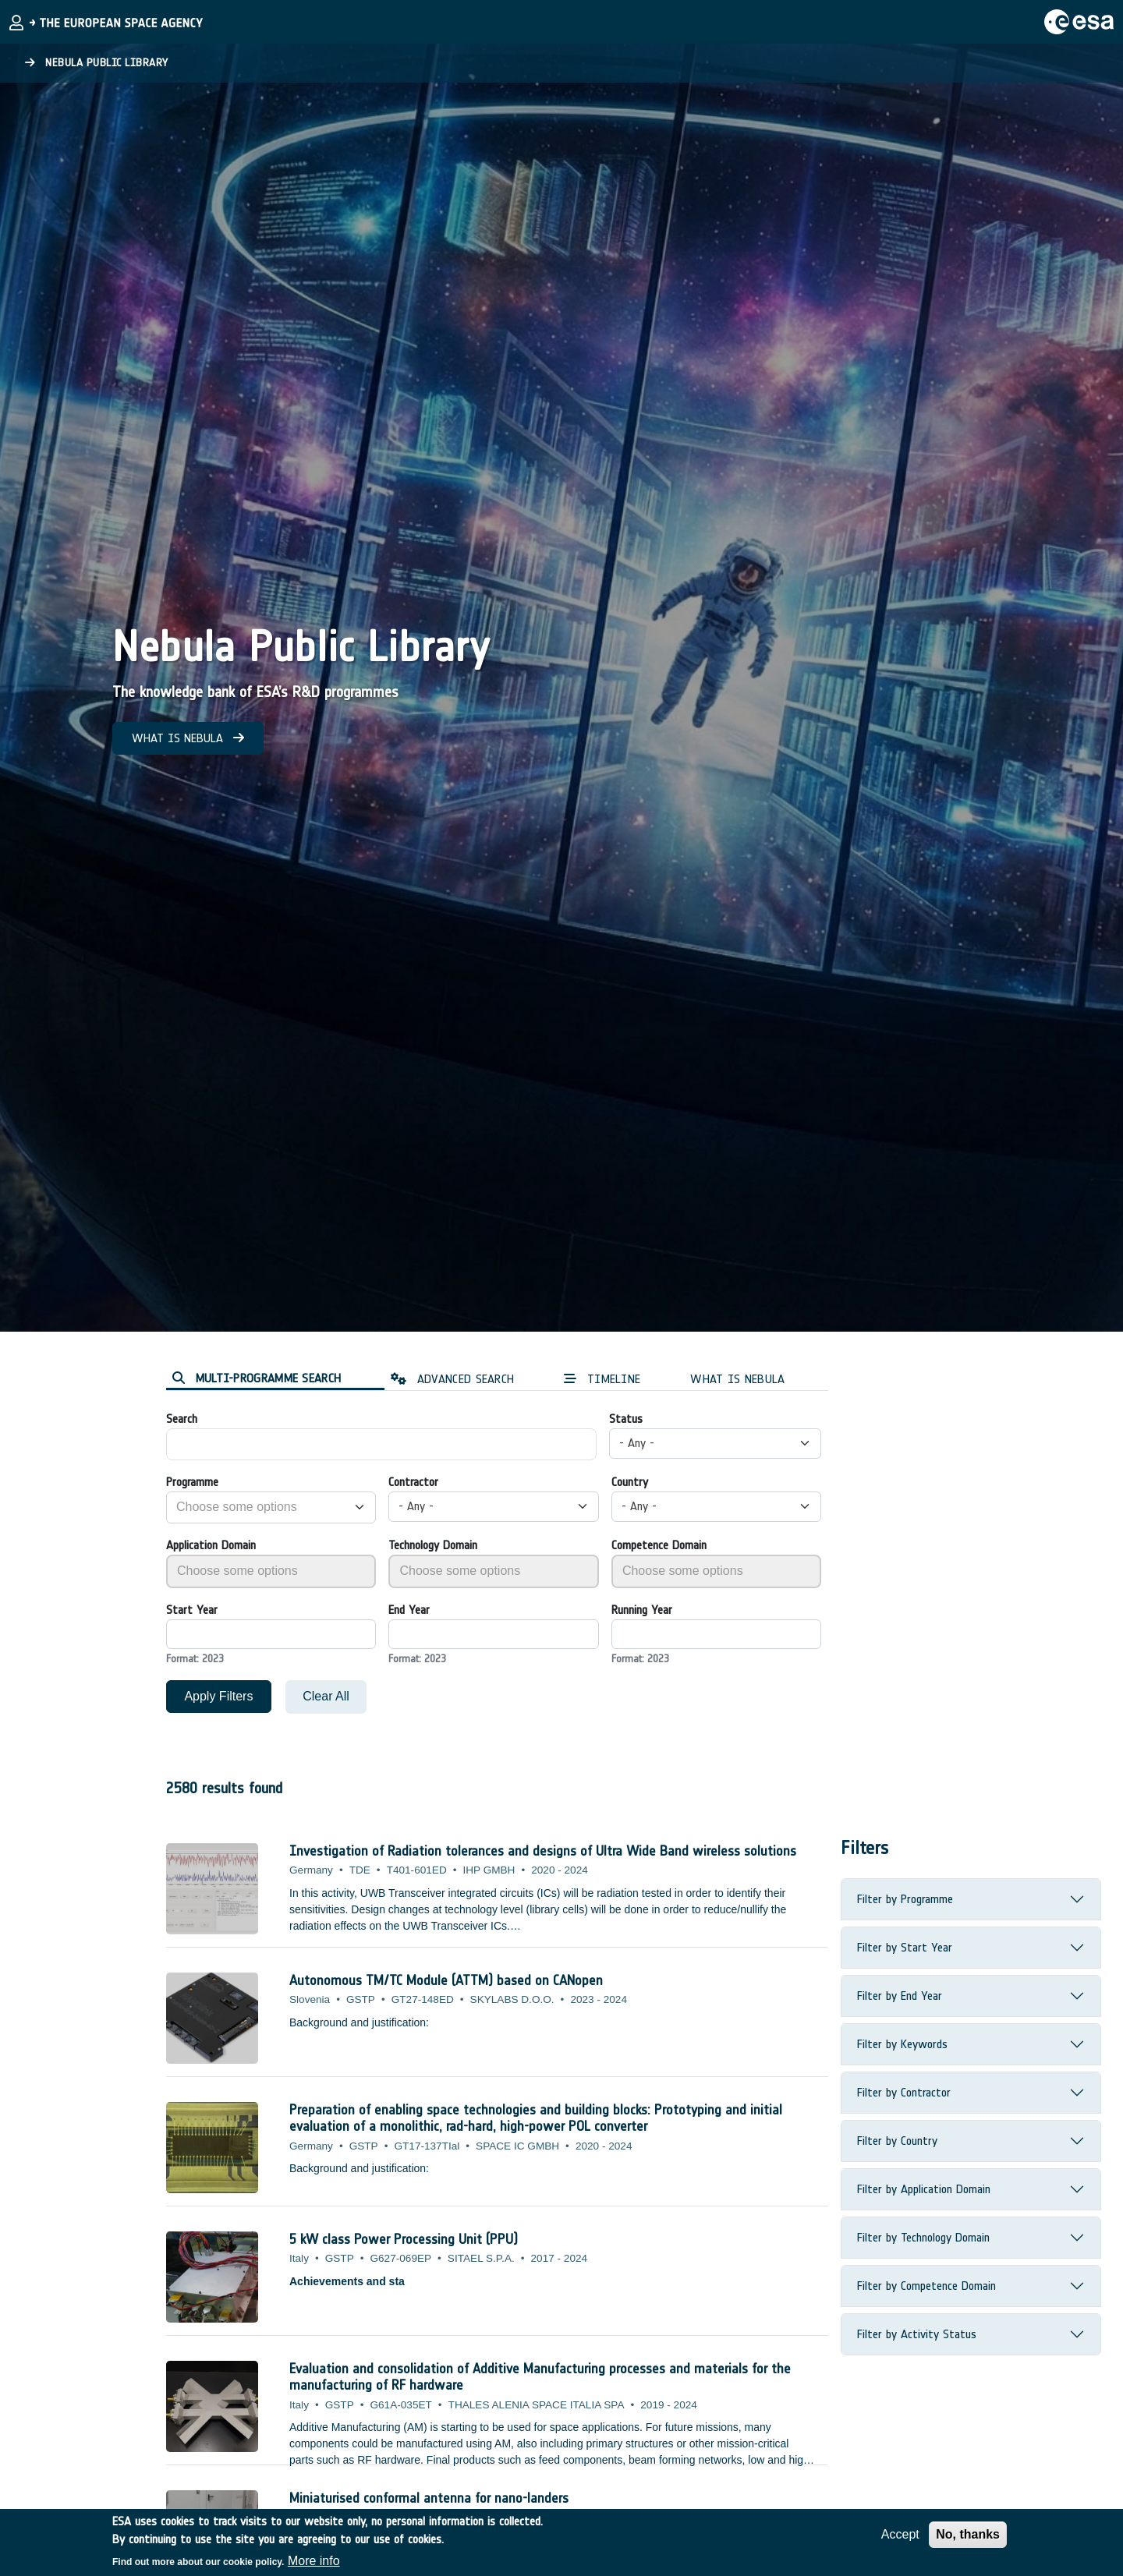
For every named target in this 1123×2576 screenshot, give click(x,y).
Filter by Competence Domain (926, 2285)
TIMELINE (602, 1378)
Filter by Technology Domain (923, 2237)
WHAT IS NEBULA (188, 738)
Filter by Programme (905, 1898)
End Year (409, 1609)
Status (626, 1418)
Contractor (413, 1481)
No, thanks (968, 2534)
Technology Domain (432, 1544)
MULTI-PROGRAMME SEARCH (256, 1378)
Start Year (192, 1609)
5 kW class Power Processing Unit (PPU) (403, 2239)
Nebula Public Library (96, 62)
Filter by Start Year (904, 1947)
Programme (192, 1481)
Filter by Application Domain (923, 2188)
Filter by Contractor (904, 2092)
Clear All (326, 1696)
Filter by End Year (899, 1995)
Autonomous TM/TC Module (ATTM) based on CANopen (446, 1980)
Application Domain (211, 1544)
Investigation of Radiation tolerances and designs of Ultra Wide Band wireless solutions (542, 1850)
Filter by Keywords (902, 2043)
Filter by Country (897, 2140)
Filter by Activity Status (916, 2334)
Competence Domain (659, 1544)
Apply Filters (218, 1696)
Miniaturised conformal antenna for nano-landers (429, 2498)
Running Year (641, 1609)
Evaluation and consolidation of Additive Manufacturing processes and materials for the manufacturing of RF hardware (540, 2377)
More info (314, 2560)
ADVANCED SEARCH (452, 1378)
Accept (900, 2534)
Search (181, 1418)
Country (629, 1481)
